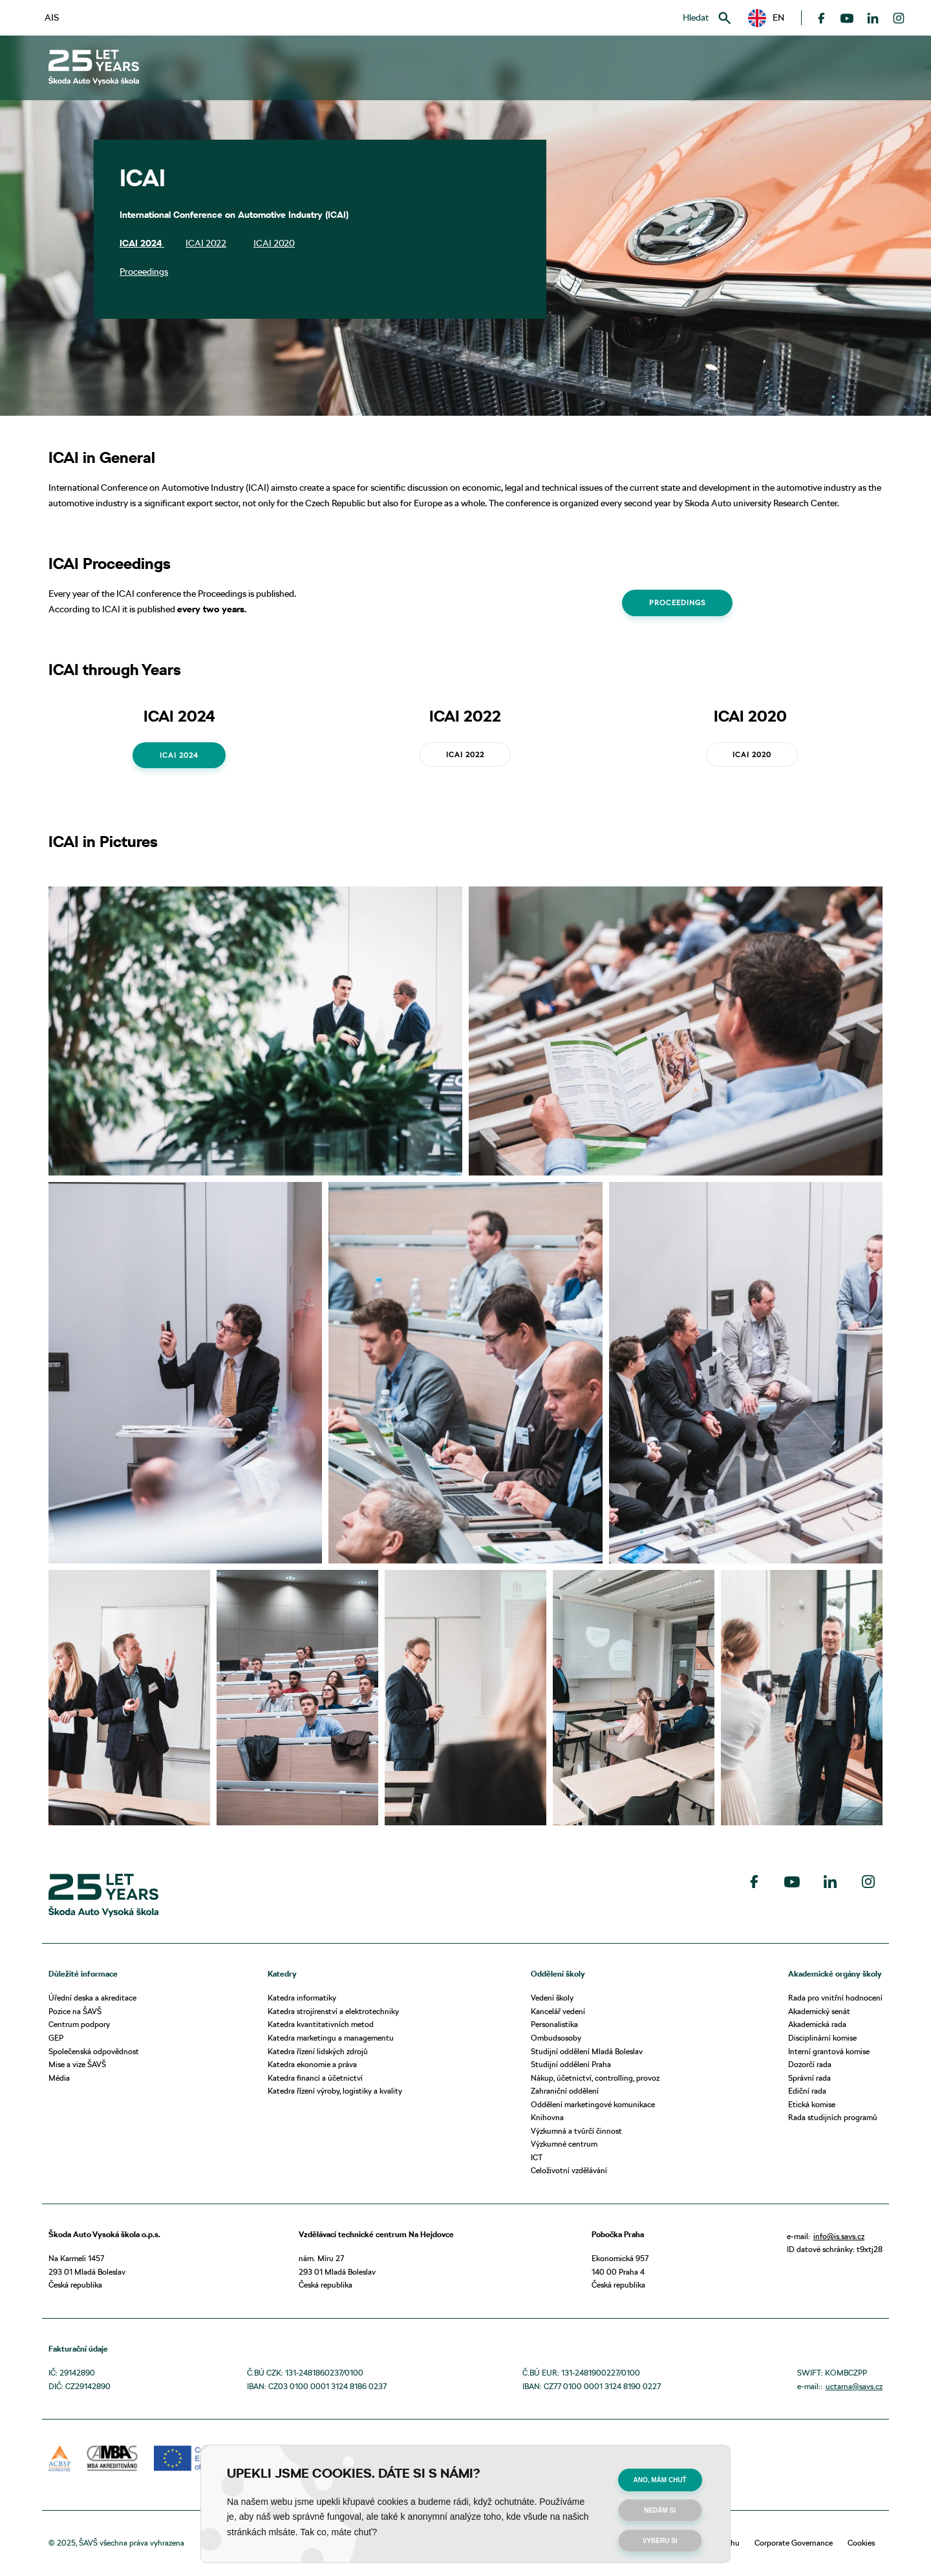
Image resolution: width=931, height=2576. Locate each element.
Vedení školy (552, 1997)
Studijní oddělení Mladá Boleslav (587, 2051)
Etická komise (811, 2104)
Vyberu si (660, 2540)
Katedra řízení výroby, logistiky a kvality (335, 2091)
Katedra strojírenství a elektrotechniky (333, 2011)
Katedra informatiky (302, 1997)
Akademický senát (819, 2011)
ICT (536, 2157)
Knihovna (547, 2117)
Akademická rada (817, 2024)
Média (59, 2078)
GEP (55, 2038)
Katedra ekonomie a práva (312, 2064)
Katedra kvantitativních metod (321, 2024)
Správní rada (809, 2078)
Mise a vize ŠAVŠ (77, 2064)
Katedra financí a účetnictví (315, 2078)
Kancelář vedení (558, 2011)
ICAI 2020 (274, 243)
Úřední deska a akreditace (92, 1997)
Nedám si (660, 2510)
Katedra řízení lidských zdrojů (318, 2051)
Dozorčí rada (809, 2064)
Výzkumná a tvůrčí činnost (576, 2131)
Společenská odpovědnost (93, 2051)
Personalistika (554, 2024)
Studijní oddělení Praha (571, 2064)
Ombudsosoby (556, 2038)
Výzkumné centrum (564, 2144)
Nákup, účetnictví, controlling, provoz (595, 2078)
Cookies (861, 2543)
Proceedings (144, 271)
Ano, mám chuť (660, 2480)
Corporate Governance (793, 2543)
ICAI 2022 (206, 243)
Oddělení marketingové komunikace (593, 2104)
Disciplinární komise (822, 2038)
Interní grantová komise (829, 2051)
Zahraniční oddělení (565, 2091)
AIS (52, 17)
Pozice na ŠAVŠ (75, 2011)
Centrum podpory (79, 2024)
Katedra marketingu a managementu (331, 2038)
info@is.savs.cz (838, 2236)
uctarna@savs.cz (854, 2386)
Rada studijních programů (832, 2117)
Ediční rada (807, 2091)
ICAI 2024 (142, 243)
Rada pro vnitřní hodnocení (835, 1997)
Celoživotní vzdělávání (569, 2170)
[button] (766, 18)
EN (766, 18)
